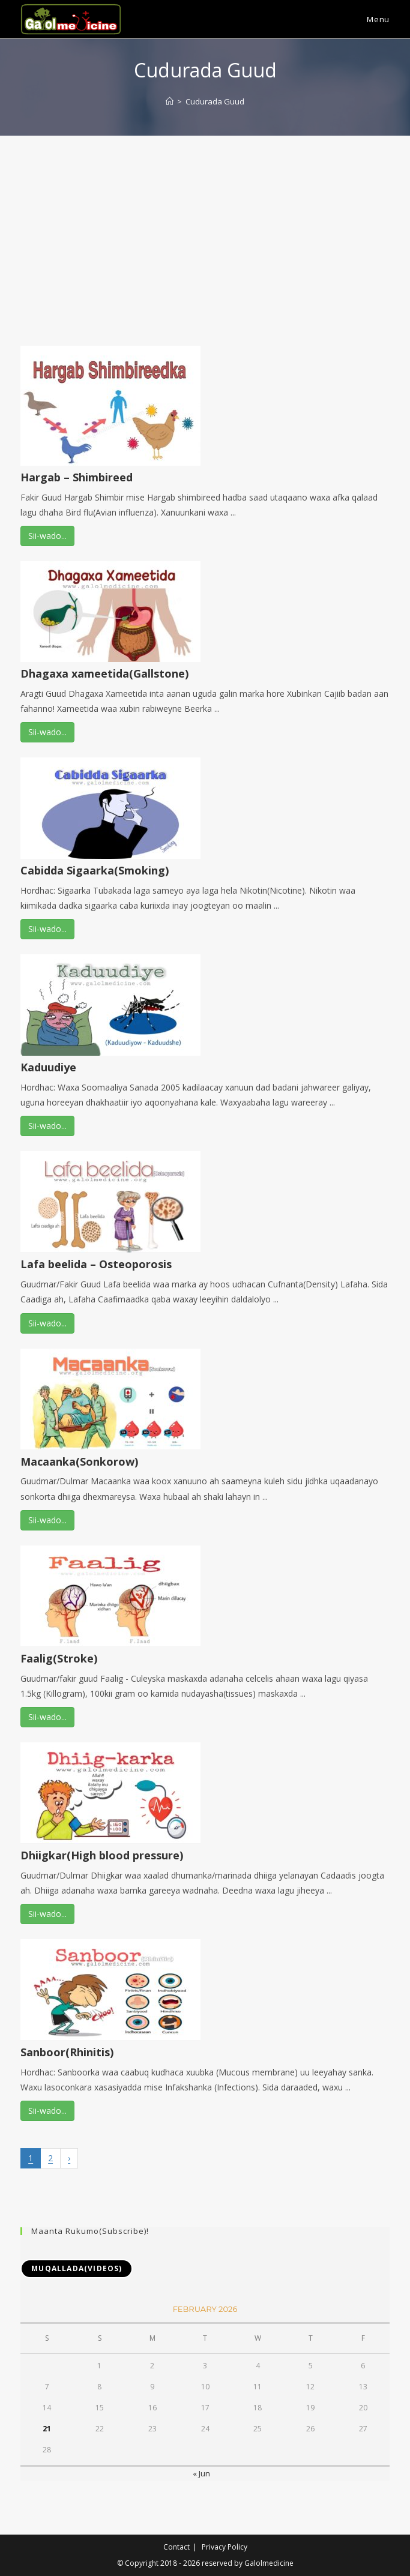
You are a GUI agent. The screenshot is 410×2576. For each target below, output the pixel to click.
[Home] (169, 101)
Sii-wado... (47, 535)
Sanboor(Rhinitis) (66, 2052)
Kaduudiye (48, 1067)
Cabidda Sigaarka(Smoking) (94, 870)
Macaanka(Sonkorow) (79, 1461)
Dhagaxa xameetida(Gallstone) (104, 673)
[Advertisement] (205, 226)
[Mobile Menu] (369, 19)
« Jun (201, 2473)
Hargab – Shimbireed (76, 477)
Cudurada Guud (214, 101)
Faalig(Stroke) (58, 1658)
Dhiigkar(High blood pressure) (101, 1855)
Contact (176, 2547)
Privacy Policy (224, 2547)
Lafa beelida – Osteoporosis (96, 1264)
